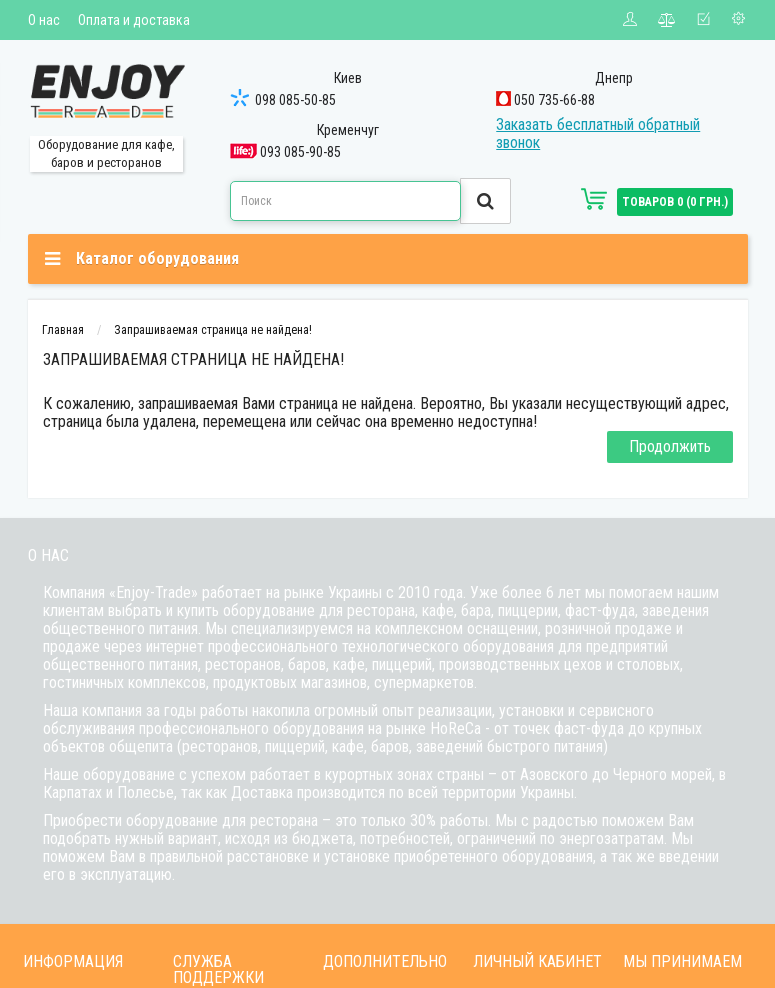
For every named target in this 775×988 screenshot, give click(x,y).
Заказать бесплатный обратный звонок (598, 133)
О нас (44, 20)
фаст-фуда (600, 610)
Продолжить (670, 446)
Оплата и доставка (134, 20)
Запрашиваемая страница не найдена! (213, 330)
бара (476, 610)
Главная (63, 330)
